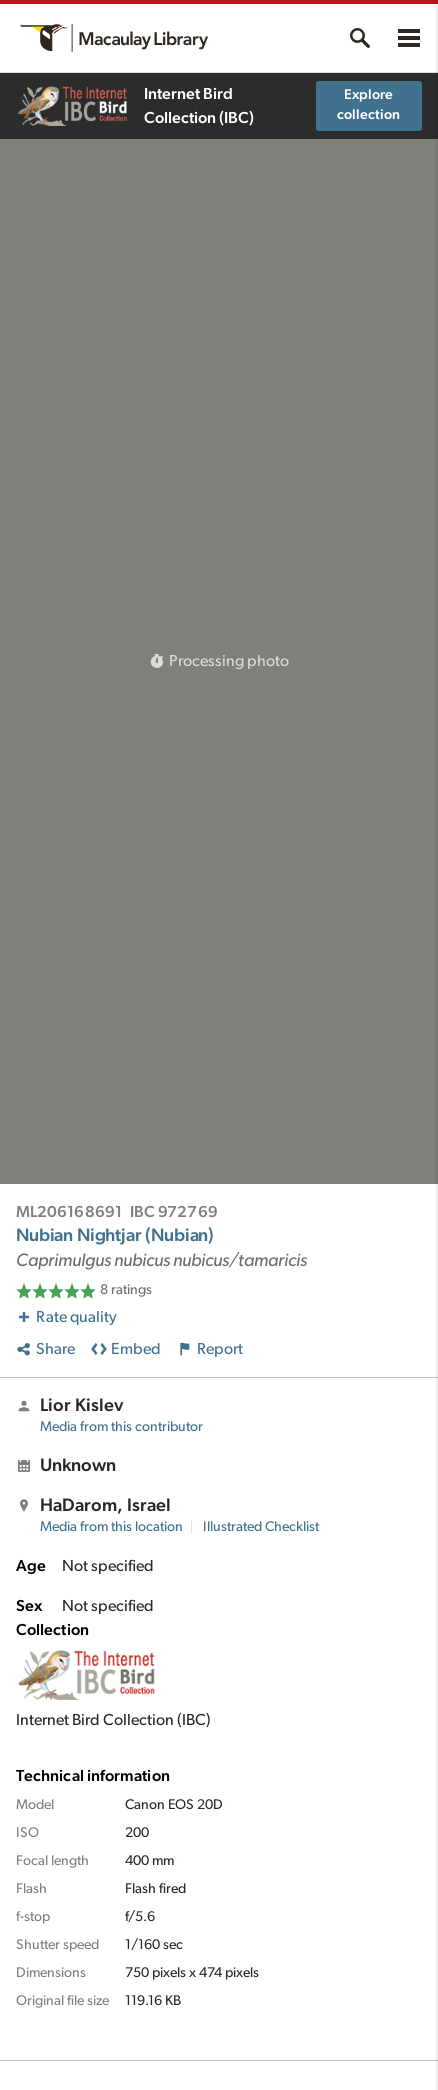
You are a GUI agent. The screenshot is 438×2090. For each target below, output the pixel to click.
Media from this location (111, 1527)
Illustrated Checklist (261, 1527)
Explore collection (368, 105)
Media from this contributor (121, 1427)
